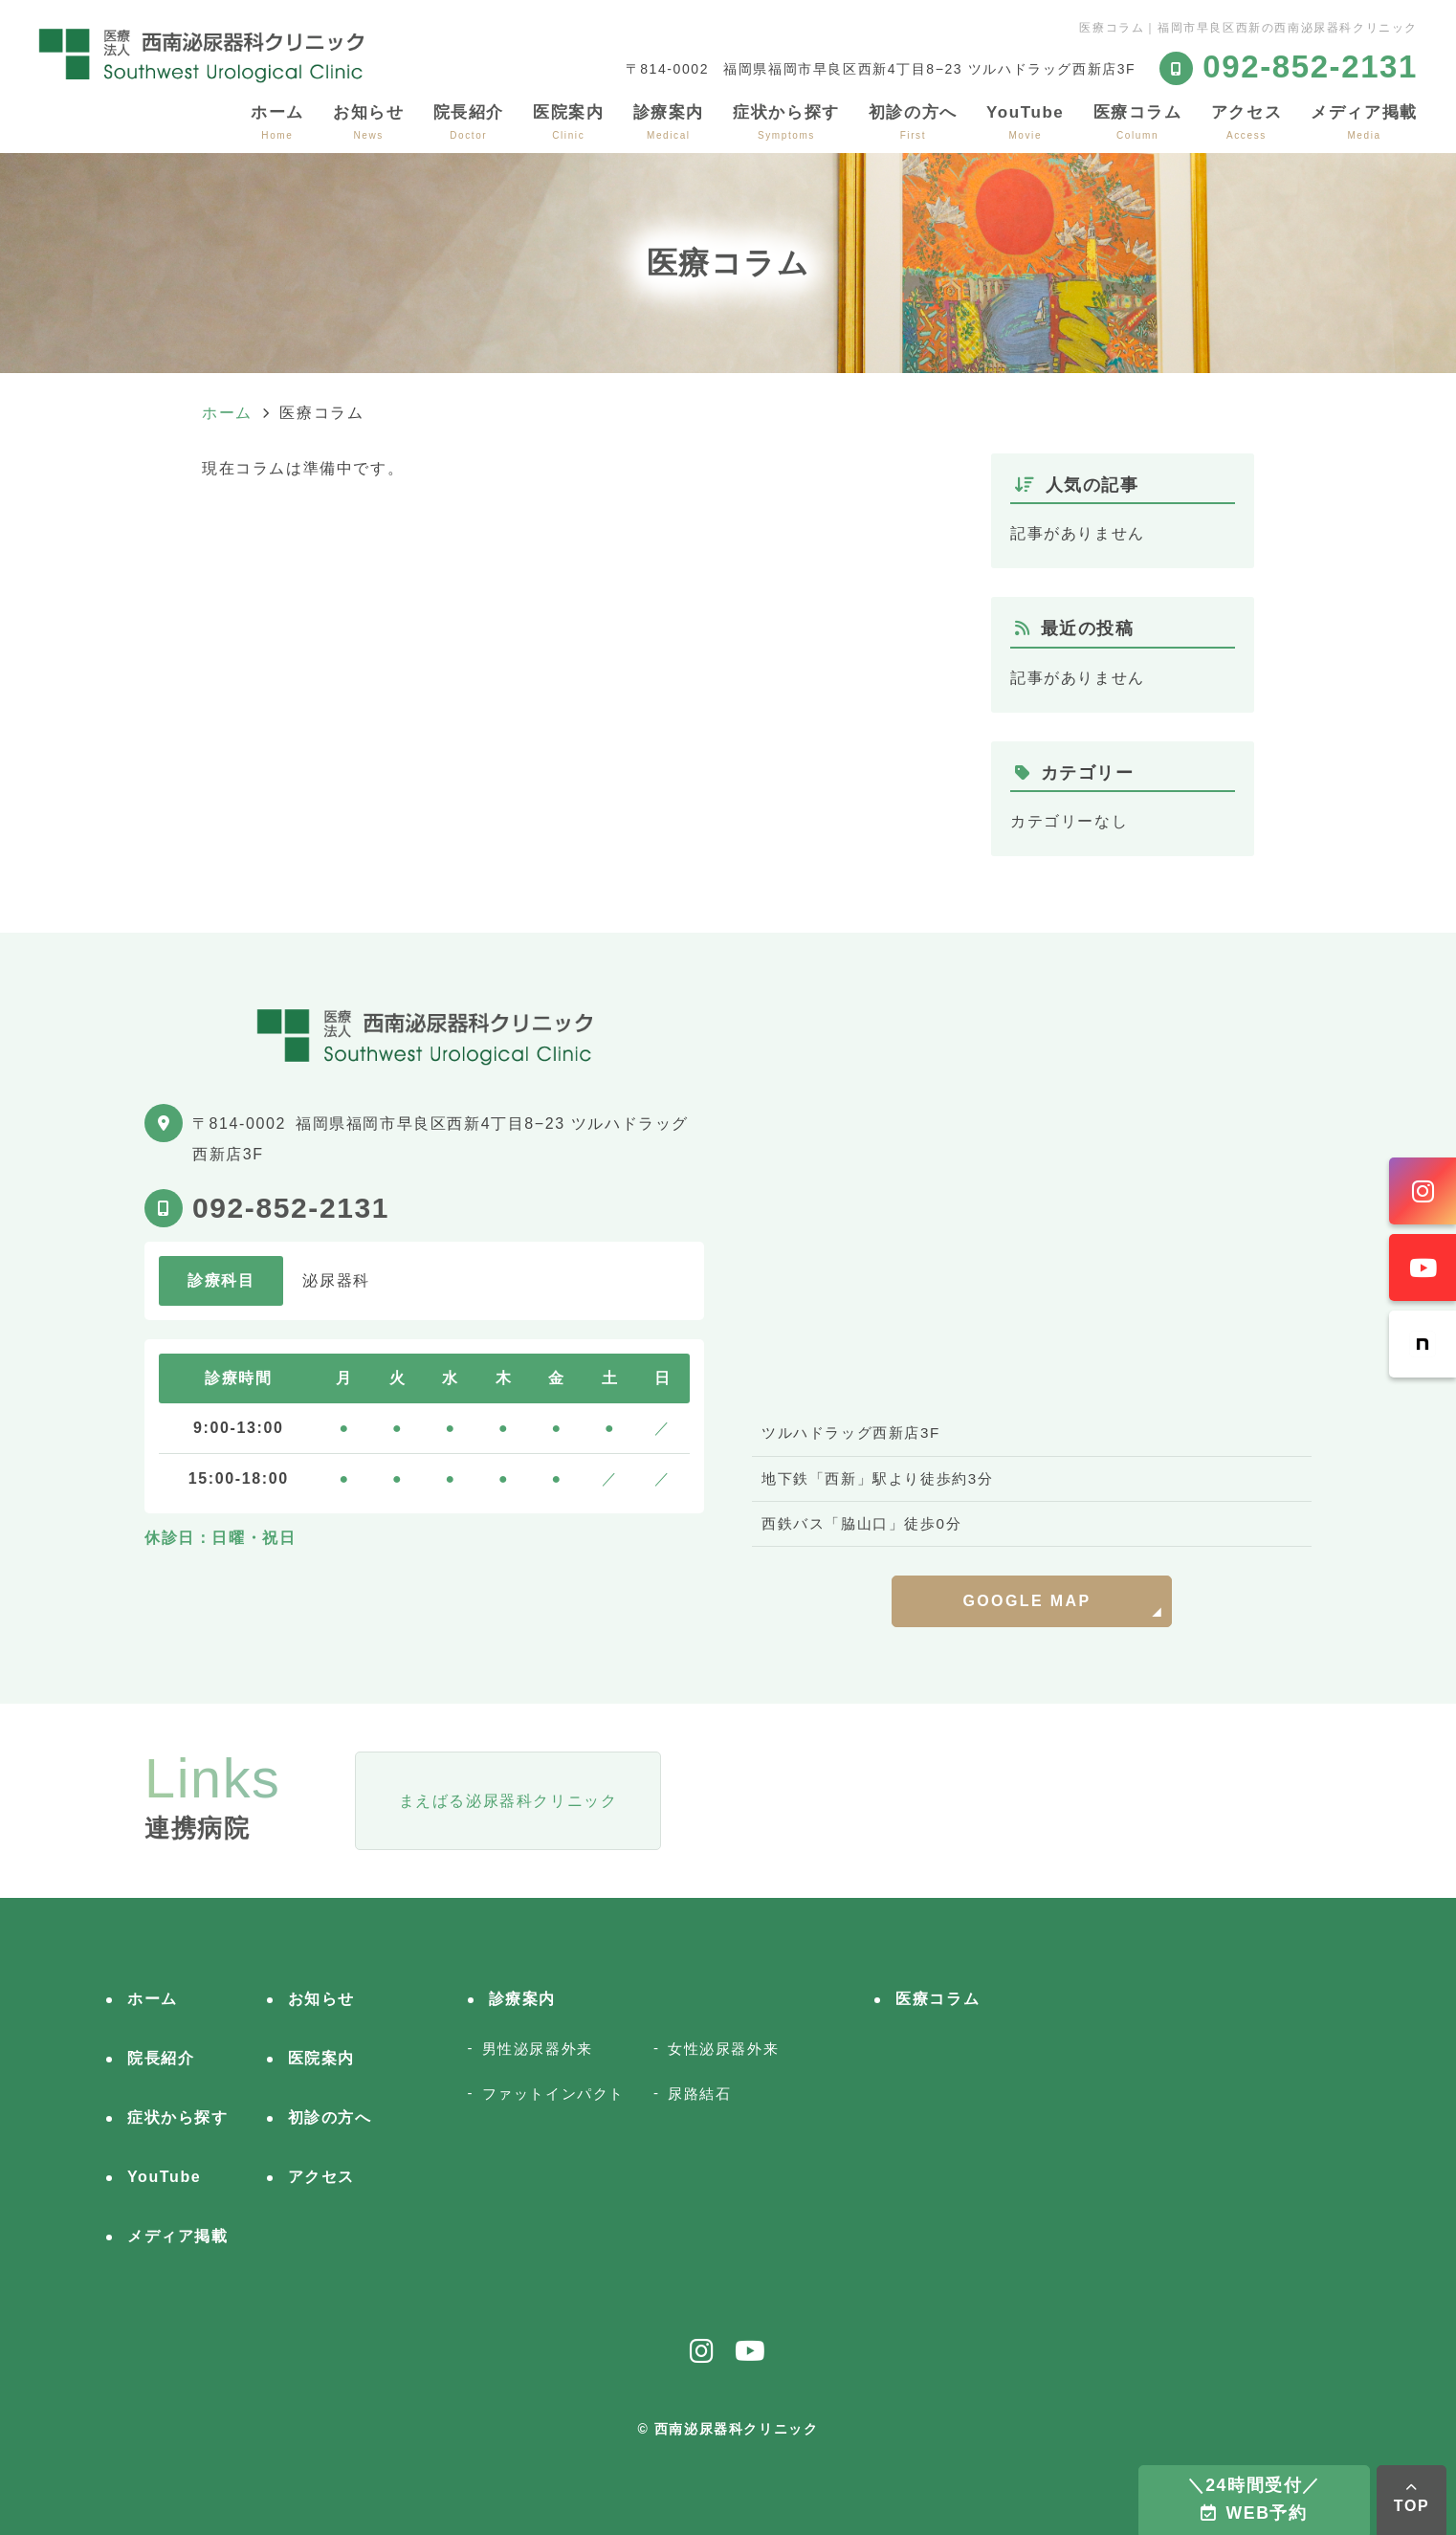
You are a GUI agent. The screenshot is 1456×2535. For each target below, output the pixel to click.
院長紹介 (468, 122)
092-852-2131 (290, 1207)
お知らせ (368, 122)
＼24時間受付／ (1254, 2499)
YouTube (1025, 122)
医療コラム (1137, 122)
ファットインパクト (553, 2093)
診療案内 (668, 122)
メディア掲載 (1364, 122)
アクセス (1246, 122)
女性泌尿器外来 (723, 2048)
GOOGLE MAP (1026, 1601)
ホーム (277, 122)
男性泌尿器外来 (537, 2048)
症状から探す (786, 122)
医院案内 (568, 122)
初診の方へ (913, 122)
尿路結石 (699, 2093)
